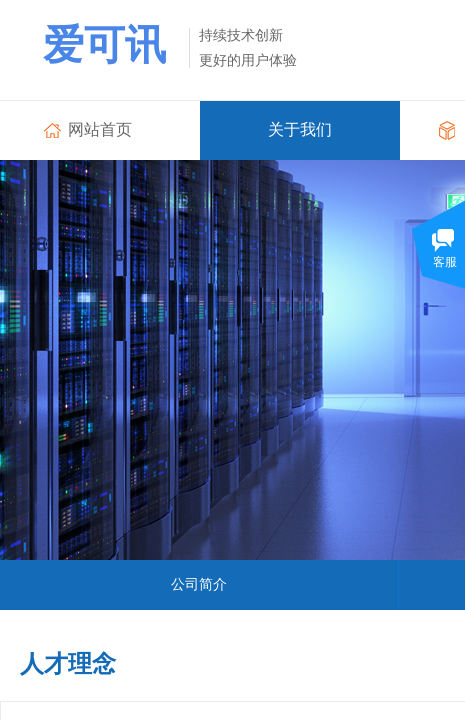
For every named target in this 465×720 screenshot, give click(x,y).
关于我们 (300, 129)
